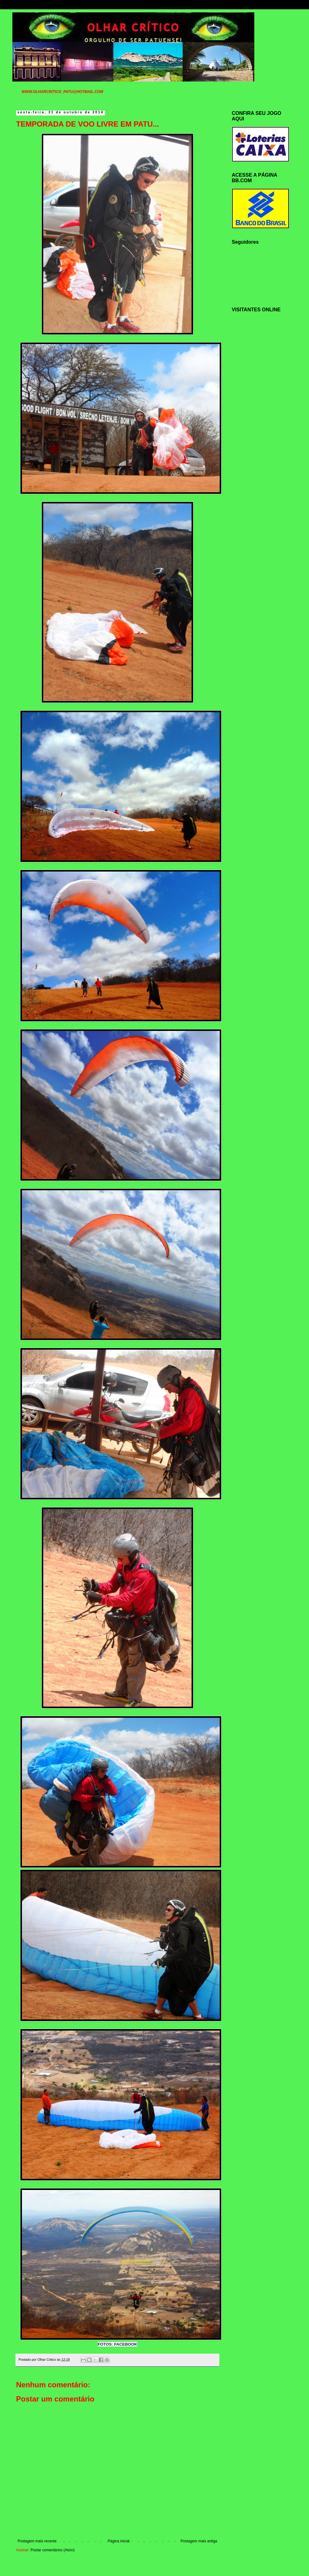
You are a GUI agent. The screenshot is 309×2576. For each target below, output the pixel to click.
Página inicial (118, 2541)
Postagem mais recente (37, 2541)
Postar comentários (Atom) (53, 2550)
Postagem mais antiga (198, 2541)
